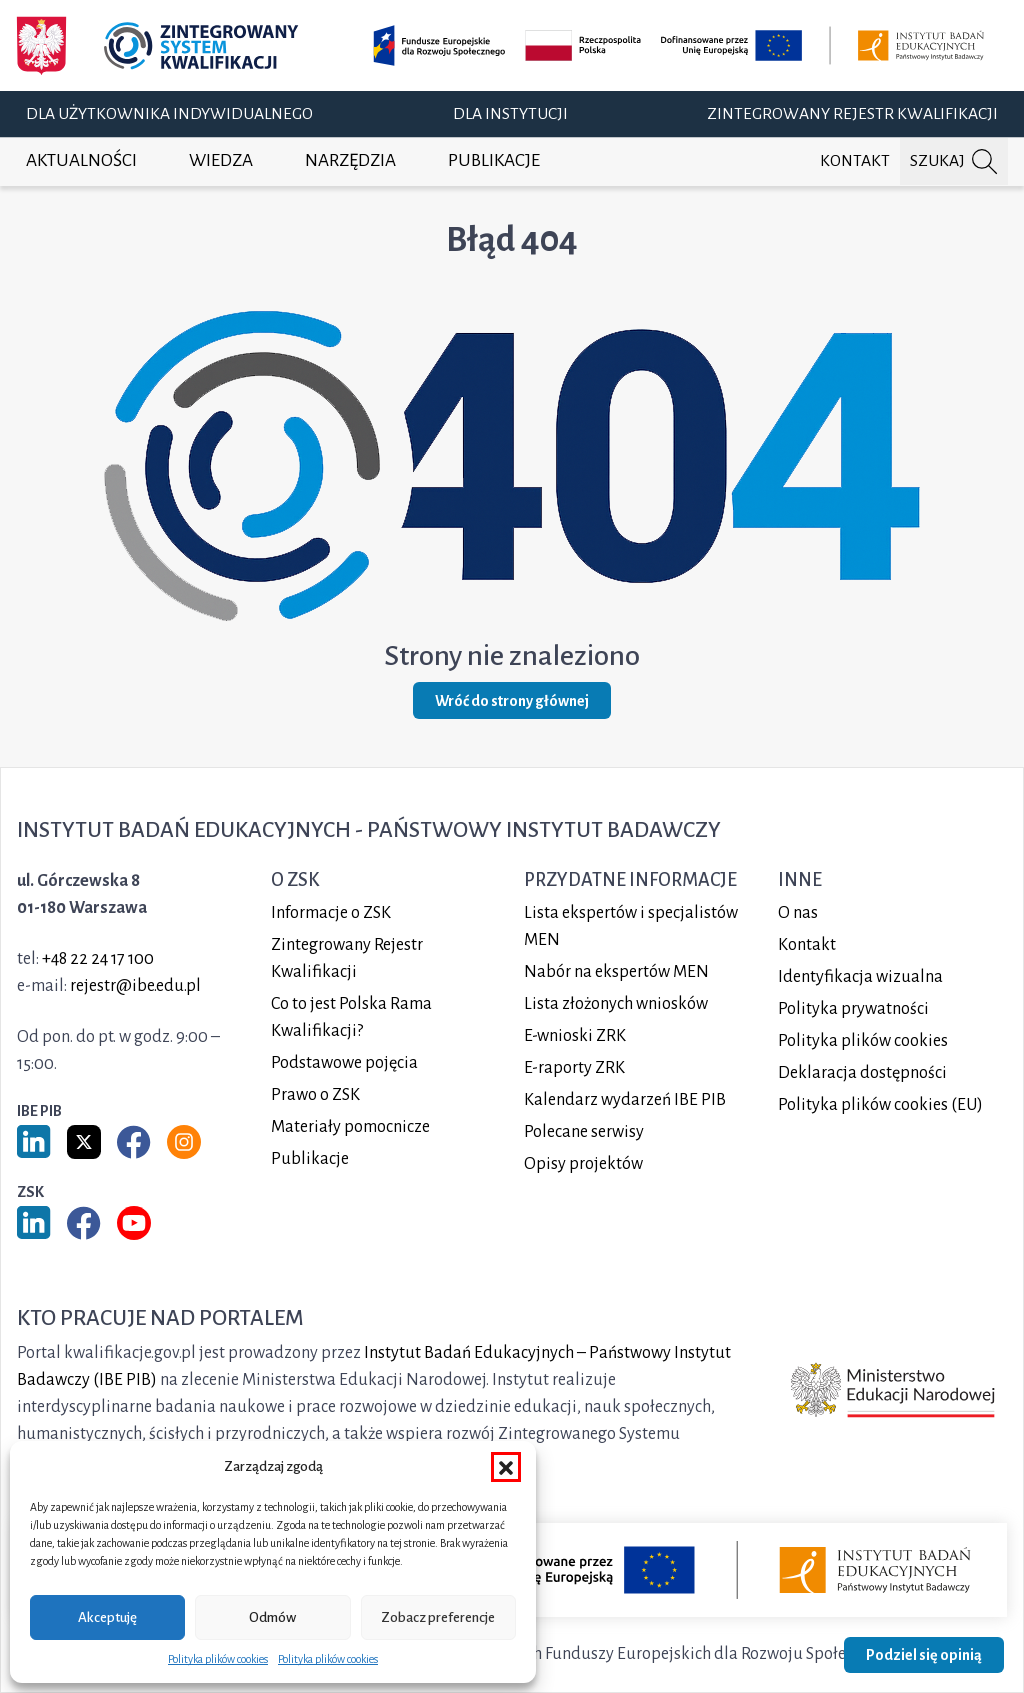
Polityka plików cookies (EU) (880, 1105)
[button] (506, 1467)
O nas (798, 913)
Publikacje (494, 160)
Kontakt (855, 161)
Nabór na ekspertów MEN (616, 972)
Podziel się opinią (924, 1655)
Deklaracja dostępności (862, 1073)
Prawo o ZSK (315, 1095)
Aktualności (81, 160)
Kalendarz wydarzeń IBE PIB (625, 1100)
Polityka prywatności (853, 1009)
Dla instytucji (510, 114)
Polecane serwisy (584, 1132)
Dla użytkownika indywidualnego (169, 114)
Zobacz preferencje (438, 1617)
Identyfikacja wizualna (860, 977)
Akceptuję (107, 1617)
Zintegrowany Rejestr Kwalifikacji (852, 114)
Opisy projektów (583, 1164)
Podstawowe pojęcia (344, 1063)
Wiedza (221, 160)
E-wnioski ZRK (575, 1036)
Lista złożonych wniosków (616, 1004)
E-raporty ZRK (574, 1068)
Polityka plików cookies (218, 1659)
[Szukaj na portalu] (954, 161)
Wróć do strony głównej (512, 701)
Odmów (272, 1617)
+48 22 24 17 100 (98, 959)
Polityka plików (863, 1041)
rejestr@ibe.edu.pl (135, 986)
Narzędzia (350, 160)
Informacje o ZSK (331, 913)
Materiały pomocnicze (350, 1127)
